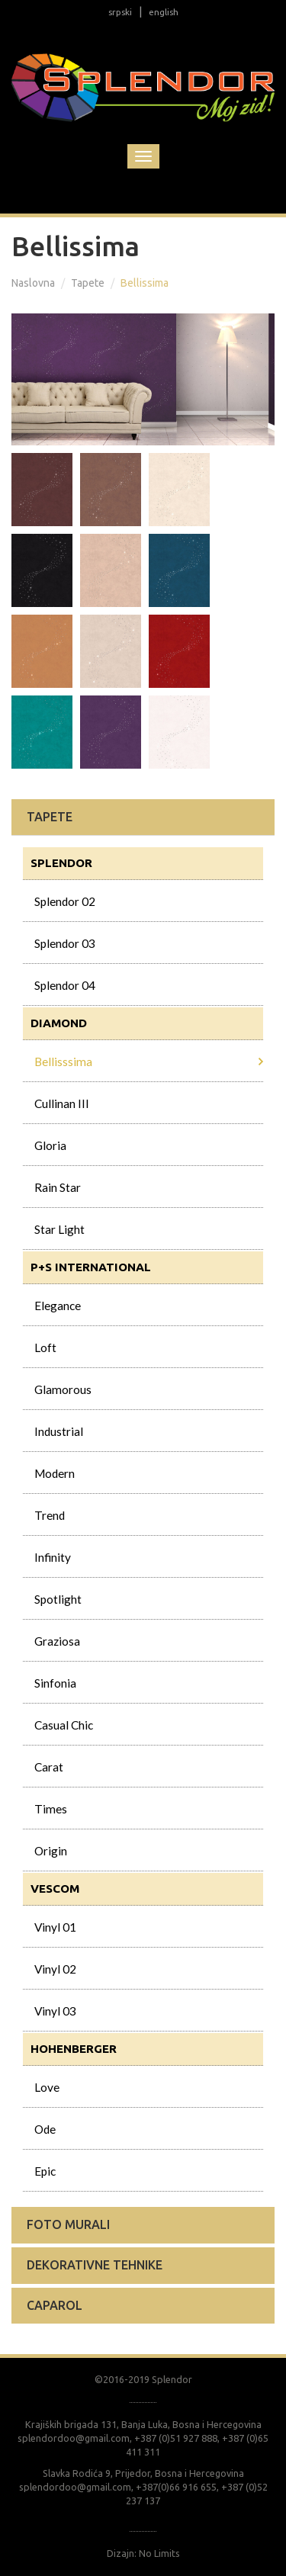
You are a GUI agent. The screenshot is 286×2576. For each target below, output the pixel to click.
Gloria (50, 1145)
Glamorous (63, 1389)
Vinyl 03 (55, 2011)
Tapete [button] (49, 817)
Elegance (57, 1305)
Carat (48, 1767)
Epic (45, 2171)
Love (46, 2087)
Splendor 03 (64, 943)
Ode (45, 2129)
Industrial (58, 1431)
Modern (54, 1473)
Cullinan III (61, 1103)
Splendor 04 (64, 985)
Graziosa (57, 1641)
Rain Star (57, 1187)
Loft (45, 1347)
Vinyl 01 (55, 1927)
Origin (50, 1851)
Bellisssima (63, 1061)
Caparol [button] (54, 2305)
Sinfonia (55, 1683)
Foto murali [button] (68, 2224)
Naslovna (33, 283)
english (163, 12)
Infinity (52, 1557)
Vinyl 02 (55, 1969)
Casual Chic (63, 1725)
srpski (120, 12)
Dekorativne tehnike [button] (94, 2265)
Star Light (59, 1229)
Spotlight (58, 1599)
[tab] (143, 817)
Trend (49, 1515)
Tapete (87, 283)
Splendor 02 (64, 901)
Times (50, 1809)
